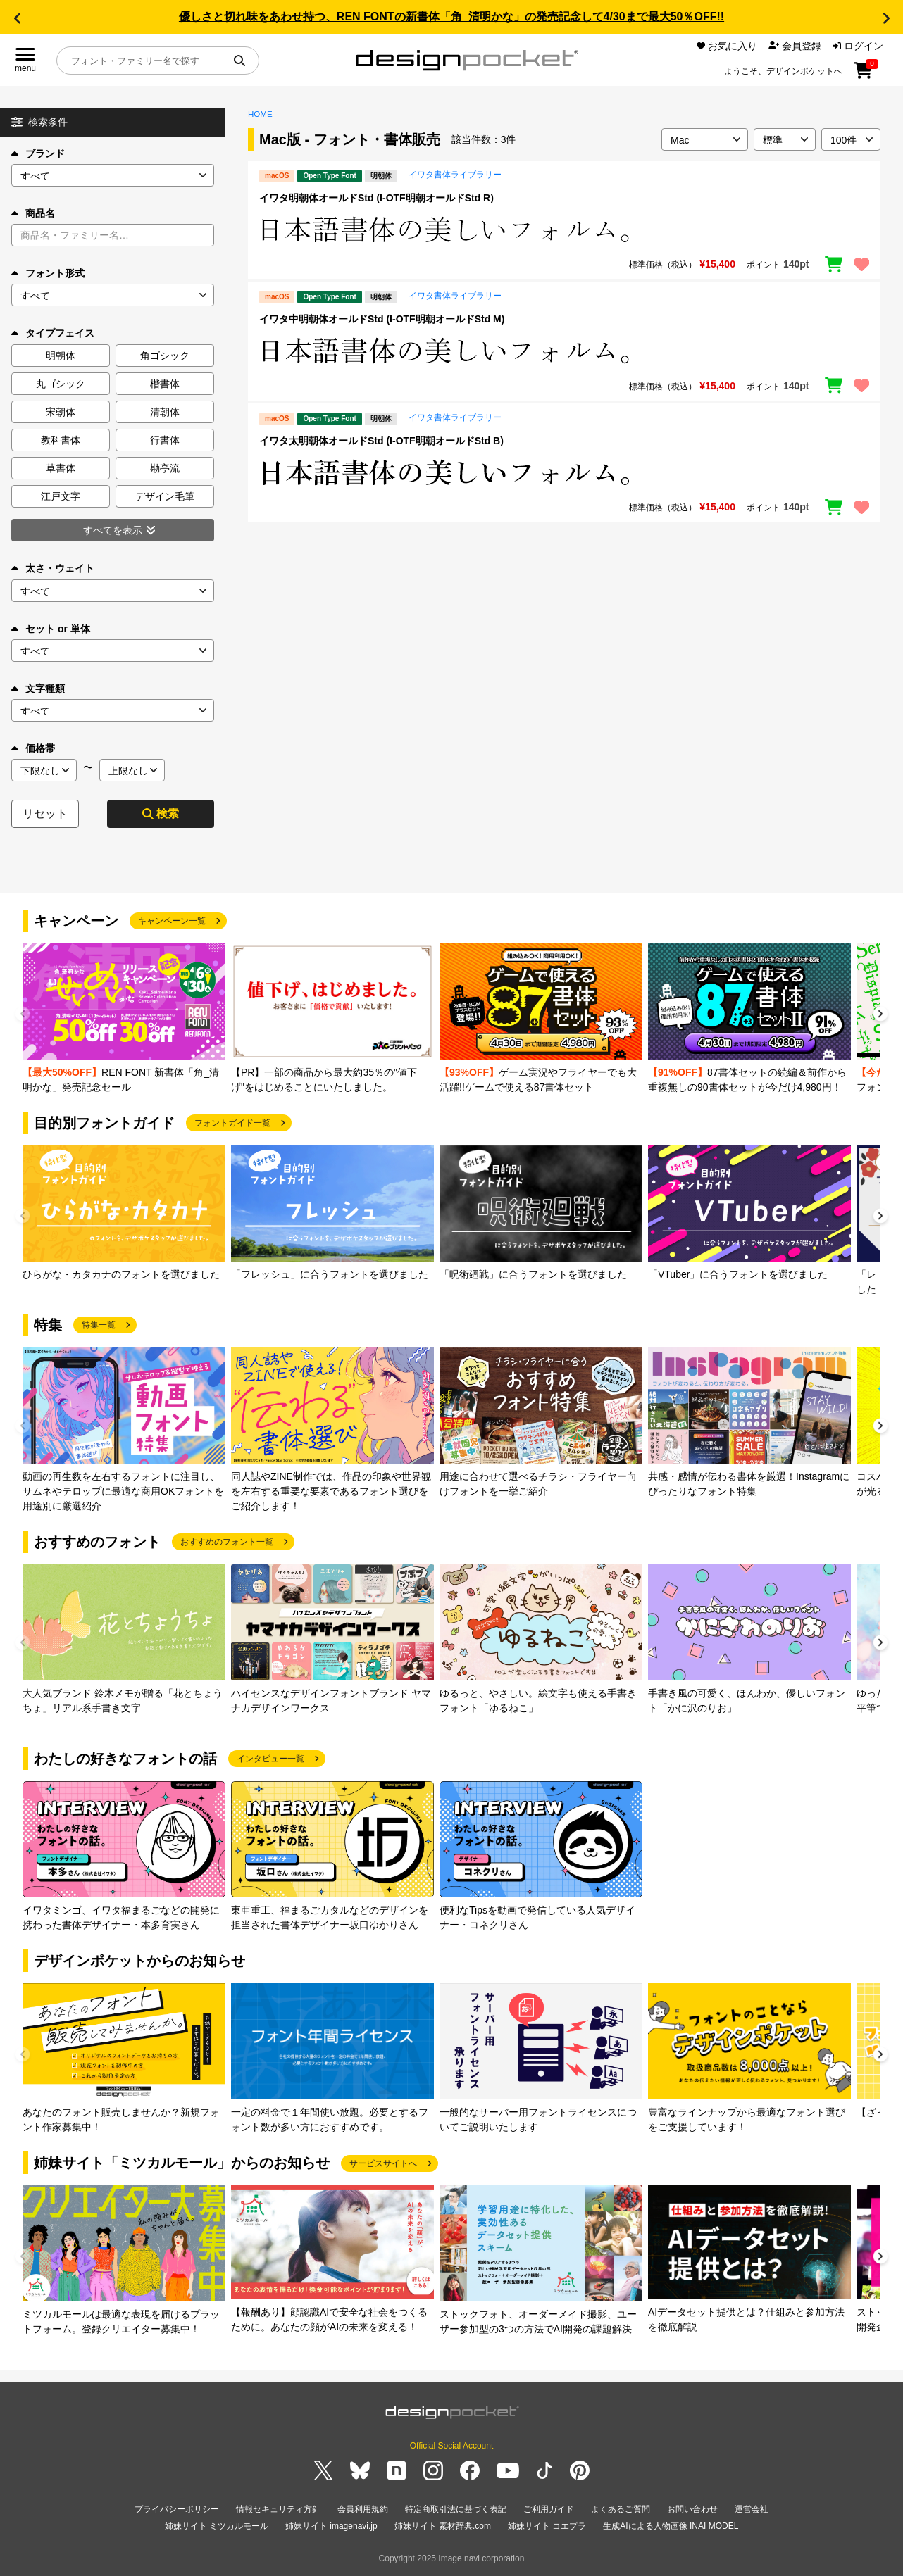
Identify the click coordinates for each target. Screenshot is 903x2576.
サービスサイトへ (383, 2163)
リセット (45, 813)
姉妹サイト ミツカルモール (216, 2526)
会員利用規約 (362, 2509)
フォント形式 (48, 273)
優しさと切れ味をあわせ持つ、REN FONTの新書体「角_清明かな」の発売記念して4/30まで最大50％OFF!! (451, 17)
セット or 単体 (50, 628)
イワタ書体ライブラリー (455, 175)
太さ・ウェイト (52, 568)
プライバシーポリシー (177, 2509)
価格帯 (33, 748)
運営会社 (751, 2509)
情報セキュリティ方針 (278, 2509)
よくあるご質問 (620, 2509)
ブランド (38, 153)
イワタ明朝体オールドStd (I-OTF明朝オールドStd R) (376, 197)
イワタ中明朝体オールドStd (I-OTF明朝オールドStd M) (381, 319)
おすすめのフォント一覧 (226, 1542)
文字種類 (38, 688)
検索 (160, 813)
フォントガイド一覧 (232, 1123)
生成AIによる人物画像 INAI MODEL (670, 2526)
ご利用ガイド (548, 2509)
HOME (260, 114)
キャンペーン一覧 (172, 921)
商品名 (33, 213)
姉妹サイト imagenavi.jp (331, 2526)
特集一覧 (99, 1325)
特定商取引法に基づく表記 (455, 2509)
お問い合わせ (692, 2509)
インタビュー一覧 (270, 1759)
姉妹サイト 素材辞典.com (442, 2526)
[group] (124, 1019)
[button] (17, 18)
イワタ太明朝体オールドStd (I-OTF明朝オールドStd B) (381, 440)
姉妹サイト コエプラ (547, 2526)
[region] (564, 229)
